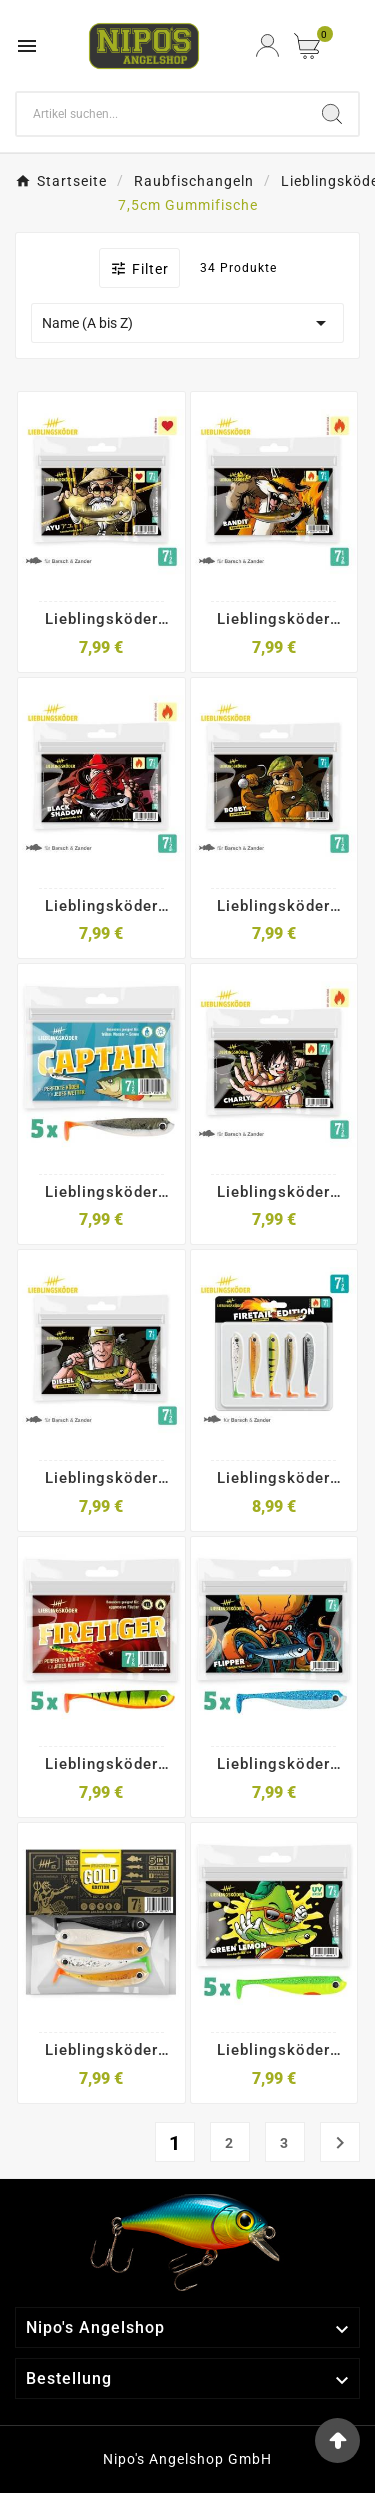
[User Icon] (267, 45)
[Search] (161, 114)
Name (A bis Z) (187, 323)
